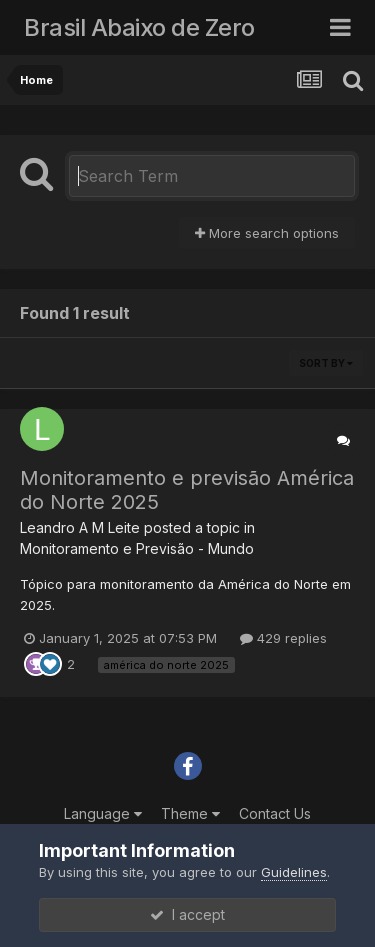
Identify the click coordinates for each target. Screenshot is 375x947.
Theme (190, 813)
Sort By (326, 363)
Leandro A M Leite (80, 527)
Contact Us (275, 813)
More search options (267, 233)
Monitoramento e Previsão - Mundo (137, 548)
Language (103, 813)
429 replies (283, 638)
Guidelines (294, 872)
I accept (187, 914)
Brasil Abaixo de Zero (139, 27)
